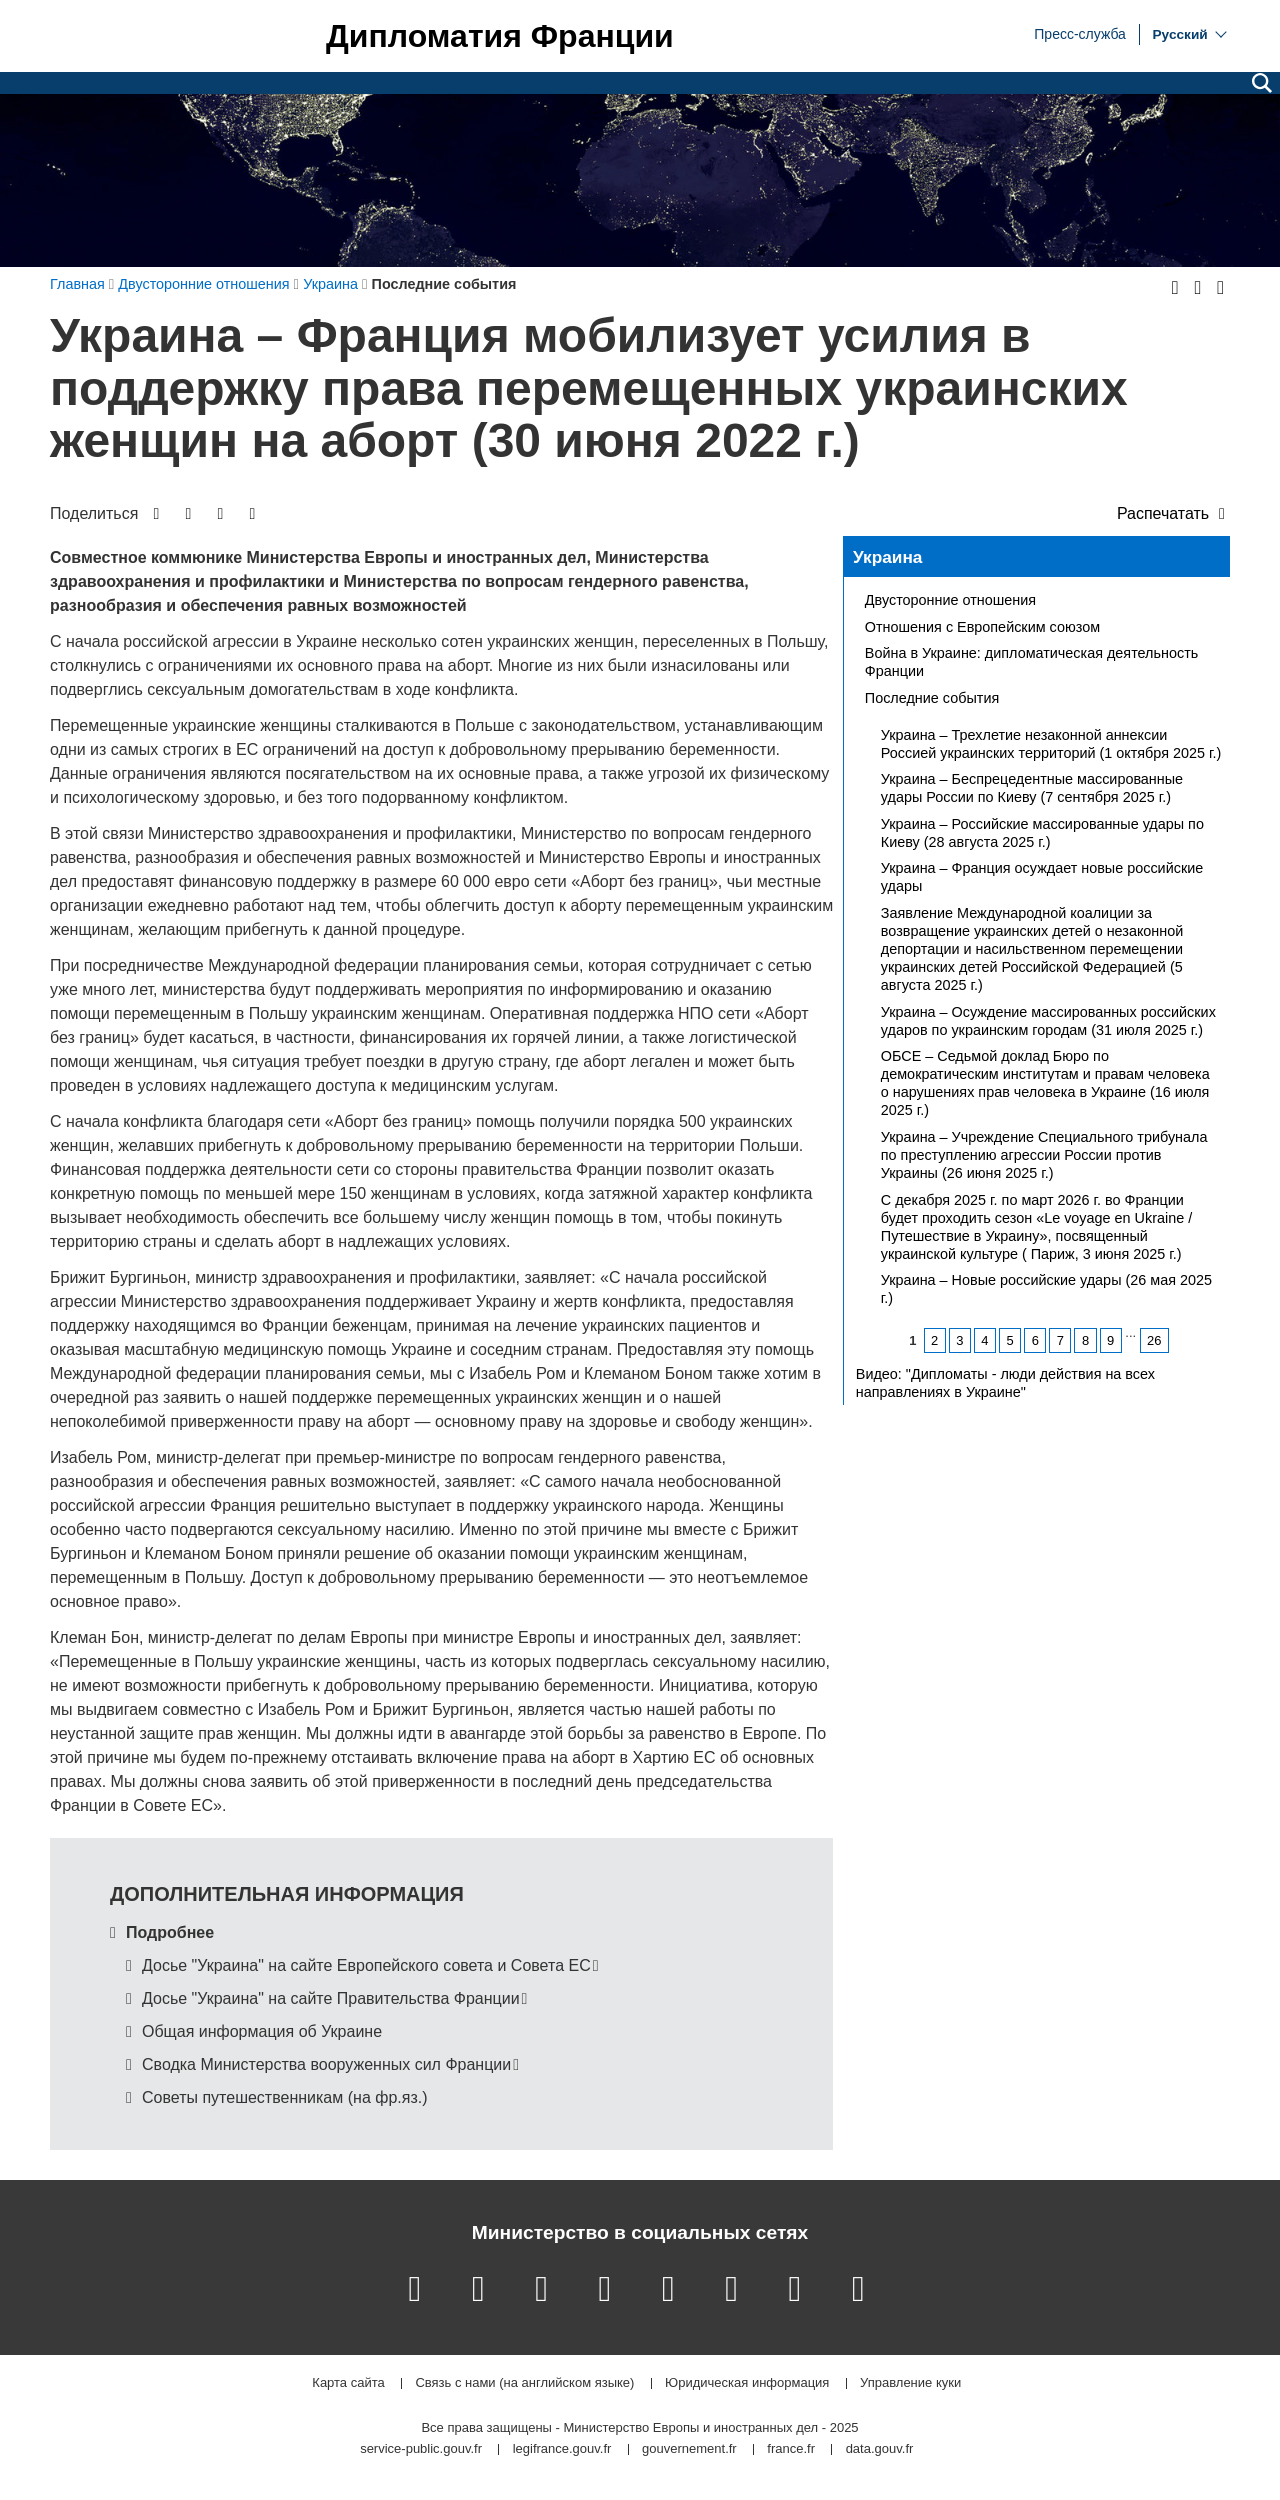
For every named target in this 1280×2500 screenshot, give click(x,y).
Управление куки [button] (910, 2383)
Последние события (932, 698)
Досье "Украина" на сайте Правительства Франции (331, 1998)
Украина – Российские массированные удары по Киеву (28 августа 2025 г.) (1042, 833)
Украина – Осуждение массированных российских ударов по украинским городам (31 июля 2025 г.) (1048, 1021)
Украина (888, 557)
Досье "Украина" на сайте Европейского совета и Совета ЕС (366, 1965)
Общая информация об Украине (262, 2031)
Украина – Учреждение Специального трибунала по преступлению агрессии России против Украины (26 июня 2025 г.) (1044, 1155)
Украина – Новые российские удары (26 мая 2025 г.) (1046, 1289)
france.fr (791, 2449)
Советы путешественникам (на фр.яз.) (285, 2097)
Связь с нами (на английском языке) (524, 2383)
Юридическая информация (747, 2383)
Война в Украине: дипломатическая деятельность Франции (1031, 662)
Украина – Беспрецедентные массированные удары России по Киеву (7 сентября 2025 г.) (1032, 788)
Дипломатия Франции (500, 36)
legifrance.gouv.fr (562, 2449)
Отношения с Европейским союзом (982, 627)
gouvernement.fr (689, 2449)
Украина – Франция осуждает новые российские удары (1042, 877)
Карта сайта (348, 2383)
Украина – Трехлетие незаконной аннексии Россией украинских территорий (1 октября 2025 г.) (1051, 744)
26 (1154, 1340)
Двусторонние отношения (950, 600)
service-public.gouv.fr (421, 2449)
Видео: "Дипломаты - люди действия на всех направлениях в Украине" (1005, 1383)
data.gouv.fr (880, 2449)
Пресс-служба (1080, 33)
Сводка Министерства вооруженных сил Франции (326, 2064)
